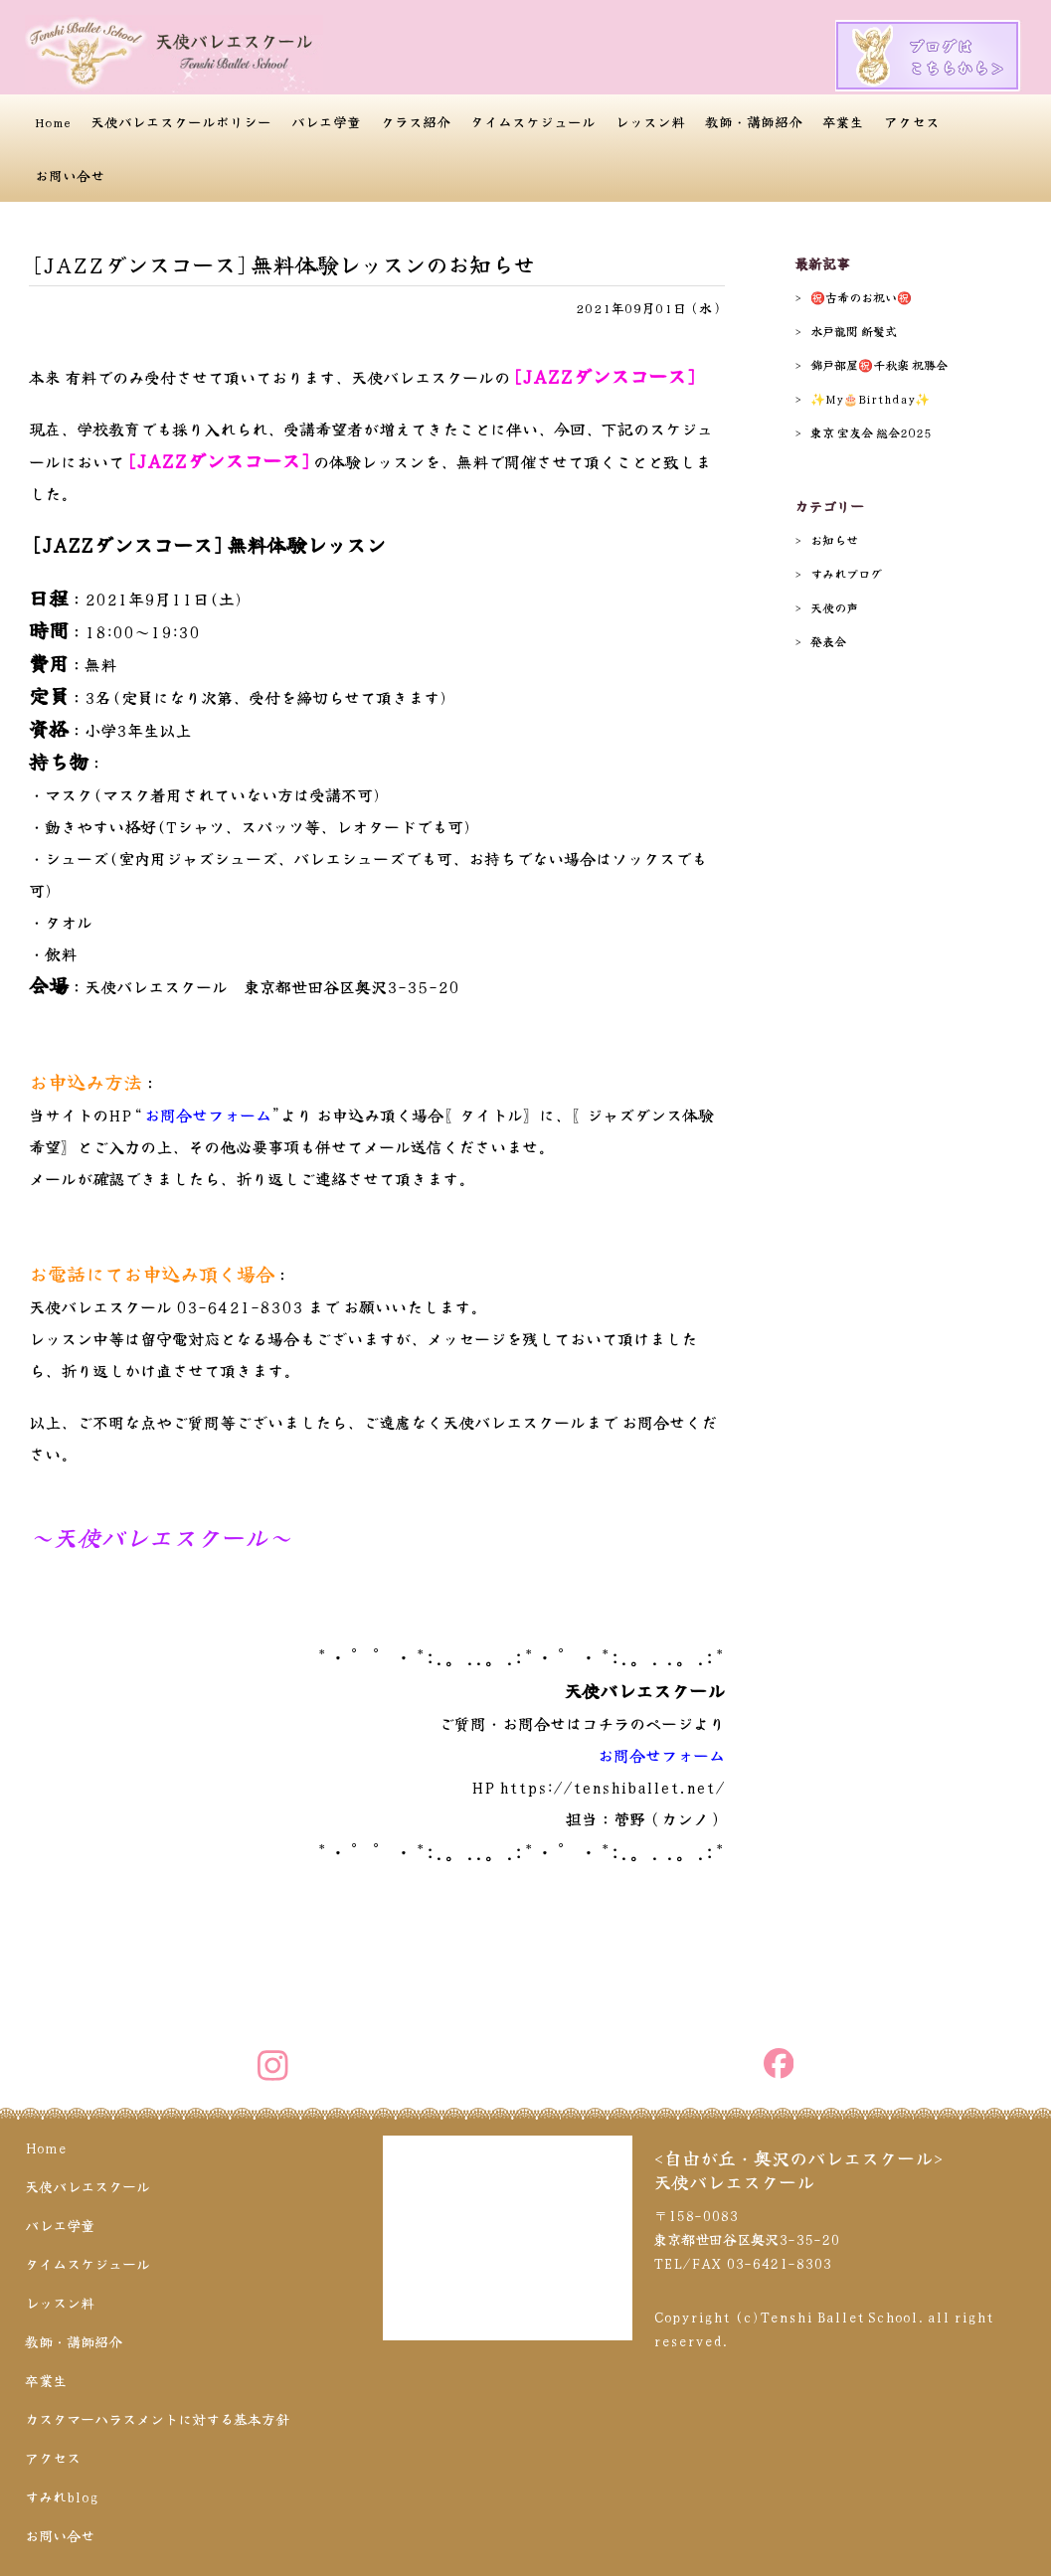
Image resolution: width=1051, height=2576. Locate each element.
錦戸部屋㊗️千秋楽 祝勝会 (879, 364)
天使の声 (834, 607)
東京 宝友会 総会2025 (871, 432)
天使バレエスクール (87, 2186)
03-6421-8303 (239, 1306)
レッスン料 (650, 121)
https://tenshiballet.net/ (612, 1787)
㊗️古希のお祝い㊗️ (861, 296)
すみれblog (61, 2496)
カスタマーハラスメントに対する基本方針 (157, 2419)
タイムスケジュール (533, 121)
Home (53, 121)
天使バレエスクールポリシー (180, 121)
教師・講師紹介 (753, 121)
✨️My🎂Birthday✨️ (870, 398)
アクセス (912, 121)
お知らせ (834, 539)
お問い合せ (69, 175)
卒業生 (843, 121)
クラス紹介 (415, 121)
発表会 (828, 640)
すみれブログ (846, 573)
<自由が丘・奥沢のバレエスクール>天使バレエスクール (798, 2169)
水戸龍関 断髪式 (853, 330)
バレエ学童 (326, 121)
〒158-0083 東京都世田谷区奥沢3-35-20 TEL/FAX (746, 2239)
